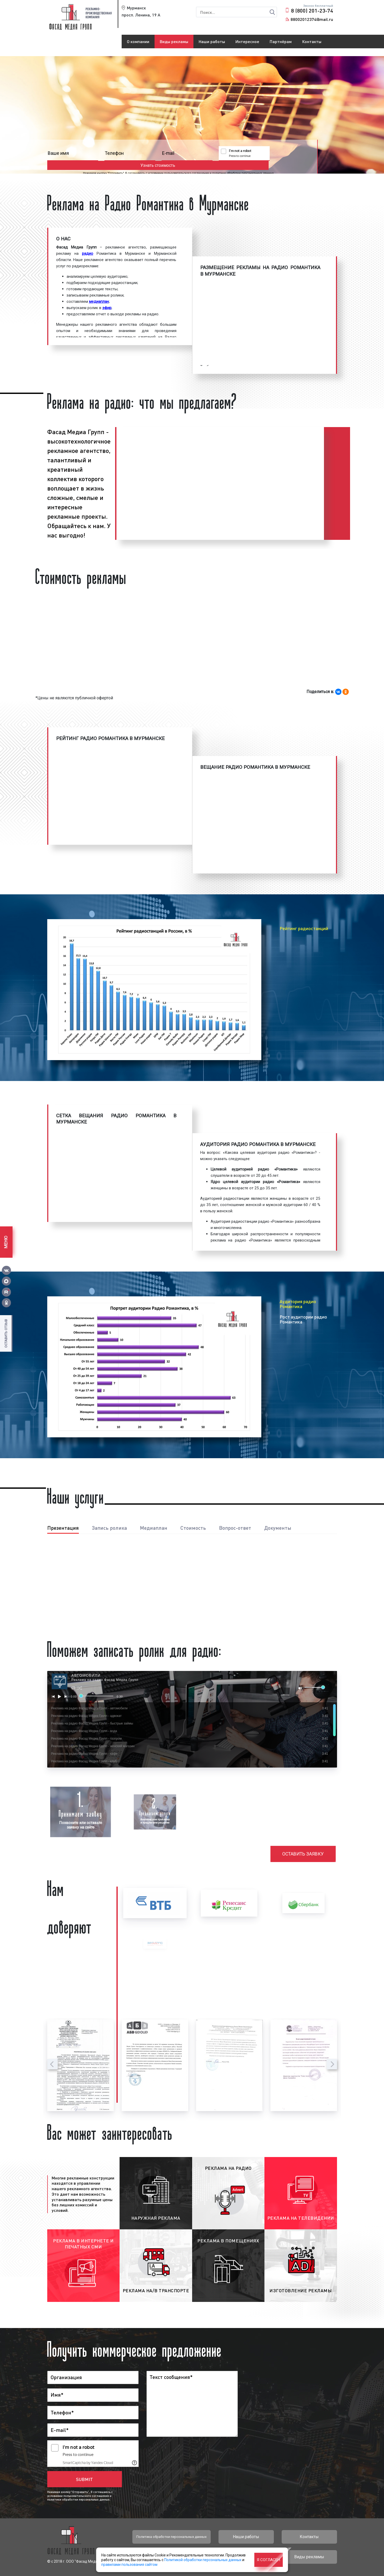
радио (87, 253)
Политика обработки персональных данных (171, 2537)
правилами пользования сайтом (129, 2564)
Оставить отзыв (6, 1333)
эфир (106, 307)
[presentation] (52, 2064)
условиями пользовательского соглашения (186, 164)
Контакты (311, 41)
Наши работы (212, 41)
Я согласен (268, 2559)
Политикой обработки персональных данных (202, 2560)
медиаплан (99, 301)
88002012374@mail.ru (312, 19)
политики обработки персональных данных (251, 164)
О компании (138, 41)
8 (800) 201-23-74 (312, 10)
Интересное (247, 41)
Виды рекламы (174, 41)
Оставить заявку (303, 1854)
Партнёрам (281, 41)
